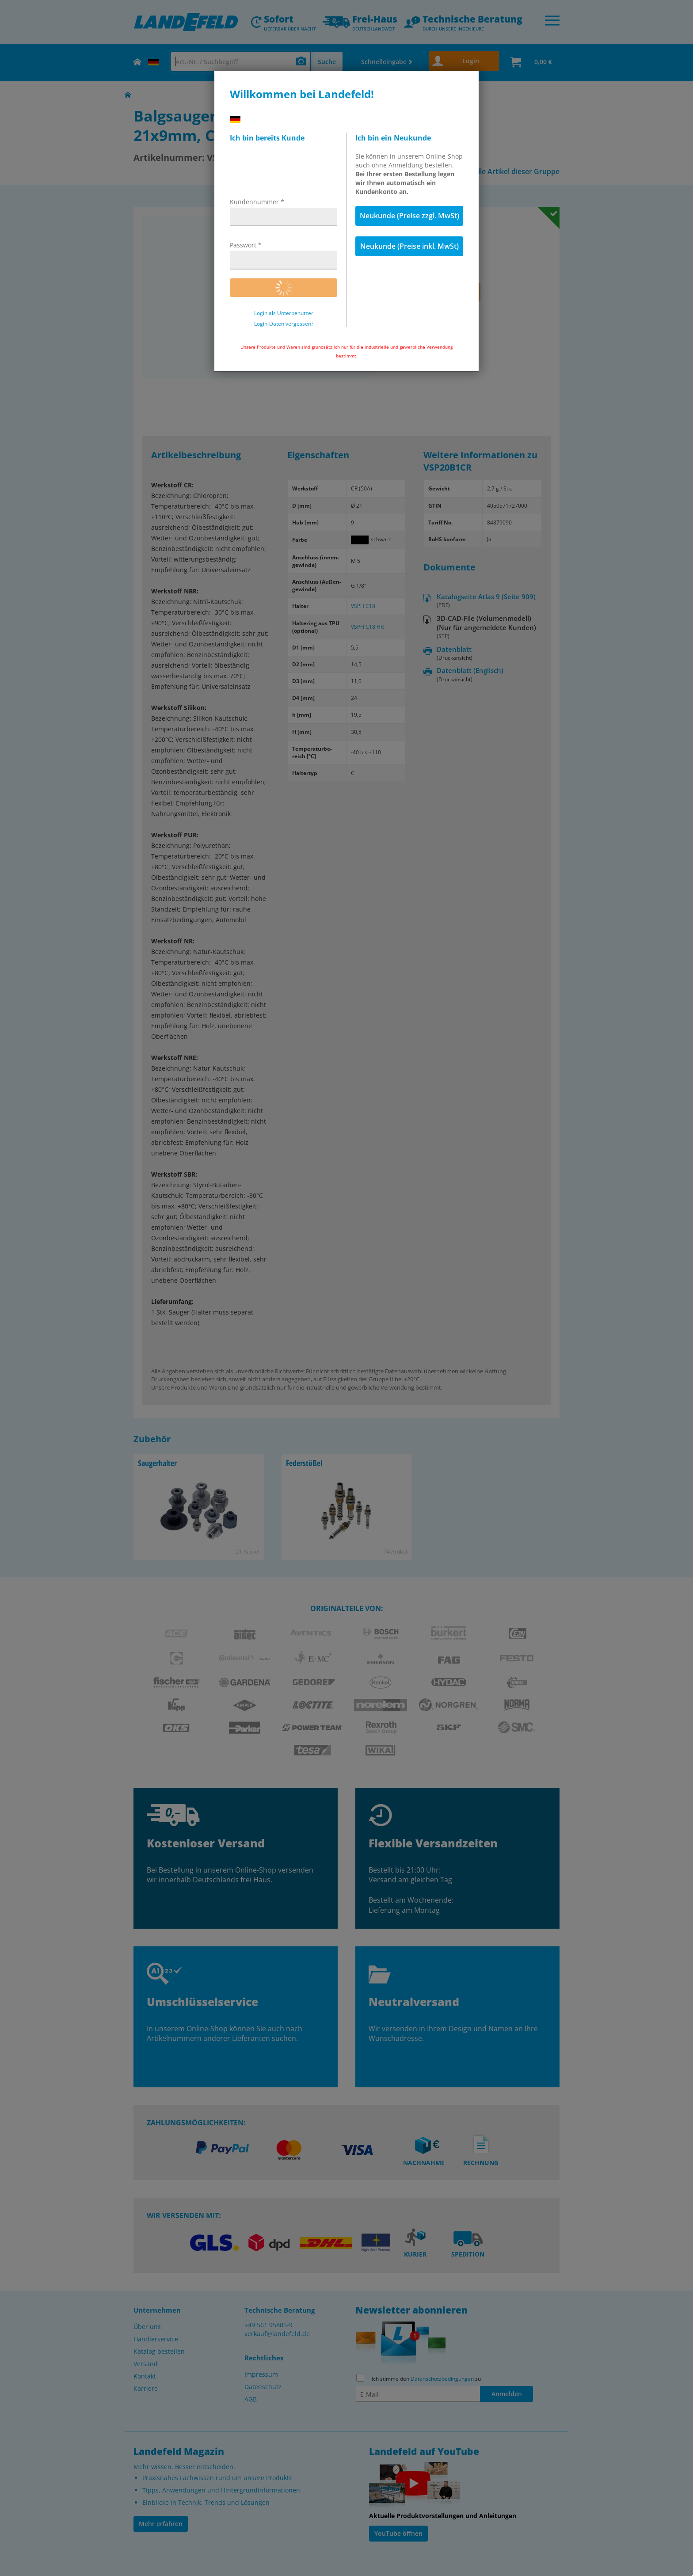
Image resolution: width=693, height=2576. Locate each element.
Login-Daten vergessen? (283, 324)
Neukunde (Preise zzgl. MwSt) (409, 215)
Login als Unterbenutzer (283, 313)
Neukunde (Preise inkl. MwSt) (409, 246)
